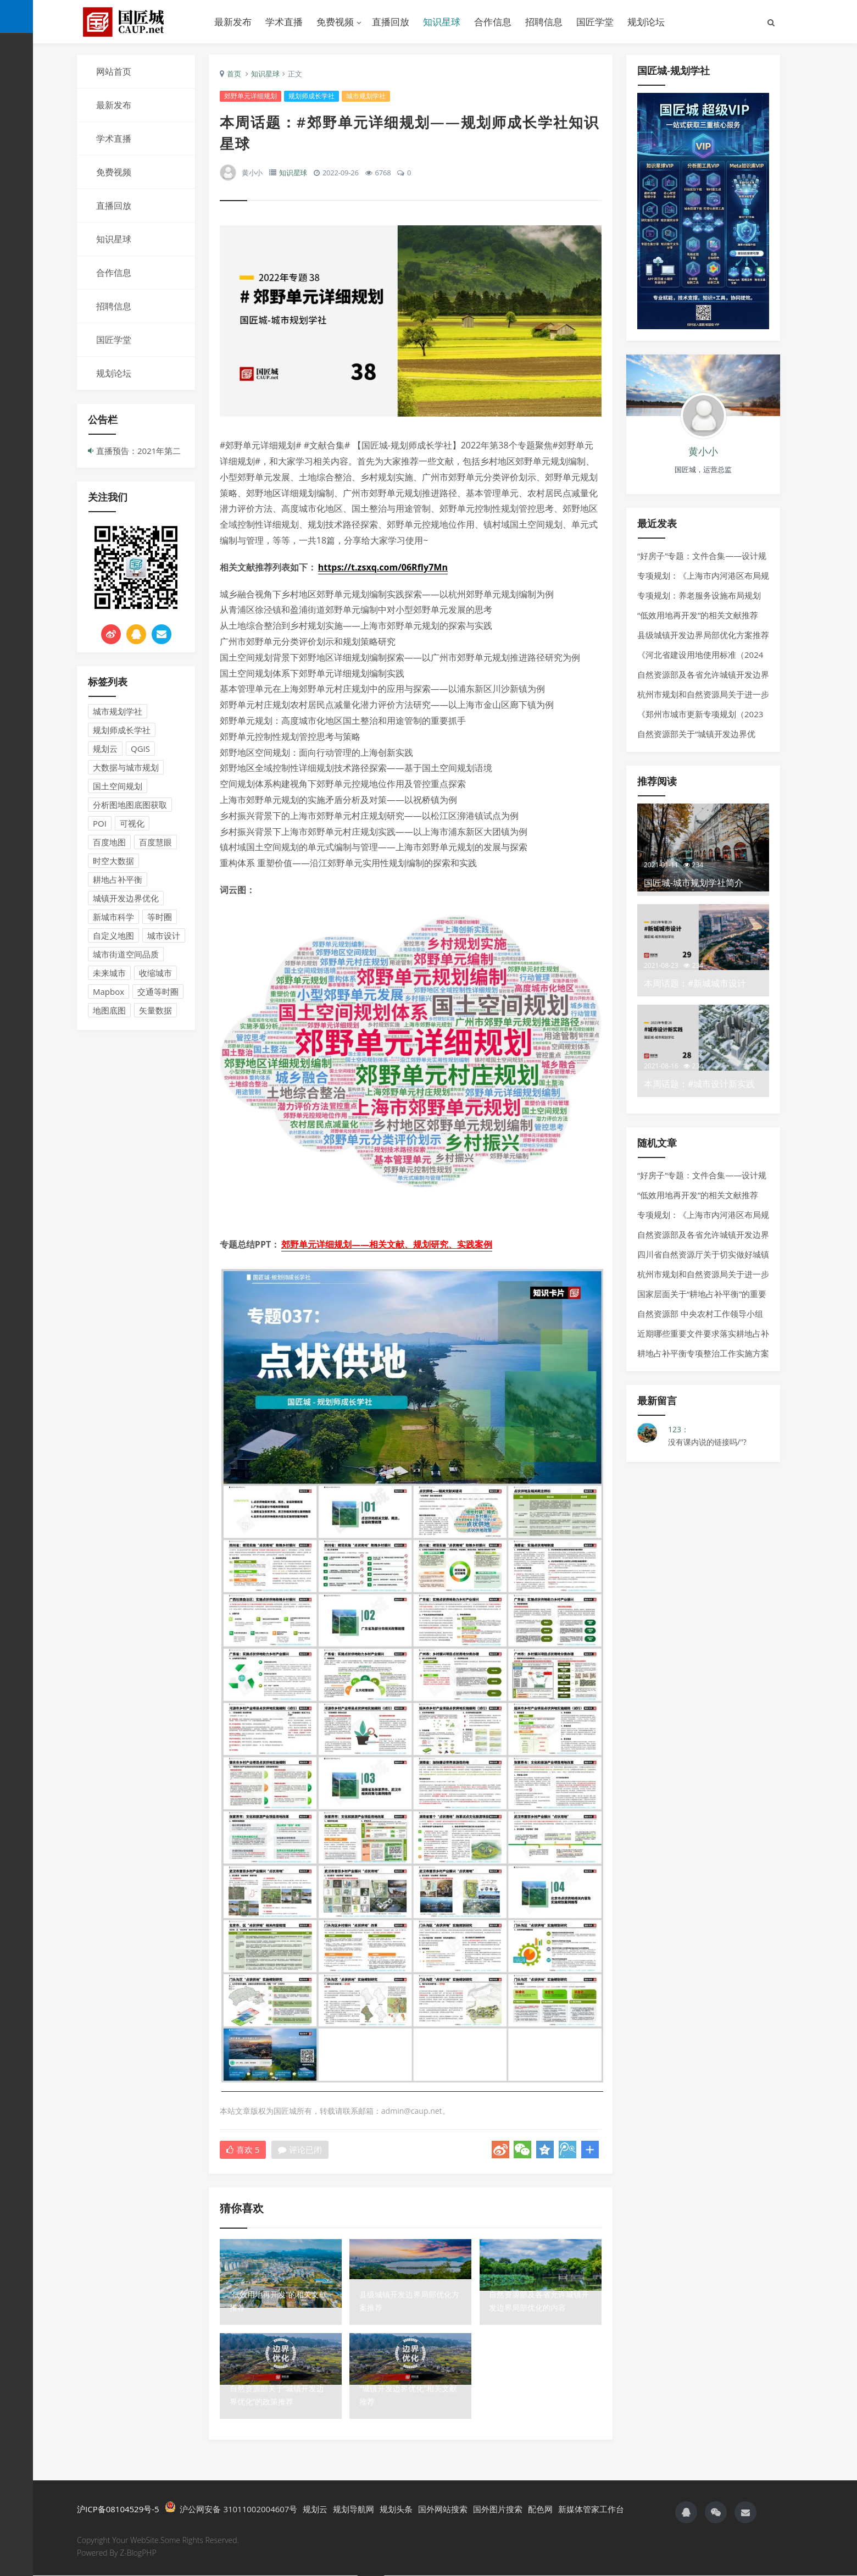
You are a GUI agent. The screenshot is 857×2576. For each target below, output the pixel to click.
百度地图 (109, 841)
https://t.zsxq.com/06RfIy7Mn (383, 568)
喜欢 (243, 2149)
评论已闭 (300, 2149)
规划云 (105, 748)
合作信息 (492, 21)
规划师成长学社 (122, 729)
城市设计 (163, 935)
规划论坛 (646, 21)
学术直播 (284, 21)
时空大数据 (113, 860)
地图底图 (109, 1010)
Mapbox (108, 991)
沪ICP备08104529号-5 (118, 2510)
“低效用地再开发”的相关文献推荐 (697, 615)
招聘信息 (544, 21)
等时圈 (159, 916)
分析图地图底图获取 (130, 804)
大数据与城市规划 (126, 767)
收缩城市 (155, 972)
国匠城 (137, 22)
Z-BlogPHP (138, 2553)
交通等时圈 (158, 991)
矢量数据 (155, 1010)
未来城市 (109, 972)
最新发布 (233, 21)
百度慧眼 (155, 841)
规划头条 (396, 2510)
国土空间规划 (117, 785)
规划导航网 (353, 2510)
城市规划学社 (117, 711)
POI (100, 823)
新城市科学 (113, 916)
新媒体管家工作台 (591, 2510)
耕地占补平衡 (117, 879)
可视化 (132, 823)
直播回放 (390, 21)
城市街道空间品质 (126, 954)
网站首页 (113, 71)
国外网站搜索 (443, 2510)
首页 (234, 74)
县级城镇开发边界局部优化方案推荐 (703, 634)
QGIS (140, 748)
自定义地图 (113, 935)
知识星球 (441, 21)
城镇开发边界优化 (126, 898)
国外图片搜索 (497, 2510)
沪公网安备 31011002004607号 (231, 2509)
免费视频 (335, 21)
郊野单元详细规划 (250, 96)
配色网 (540, 2510)
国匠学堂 (595, 21)
